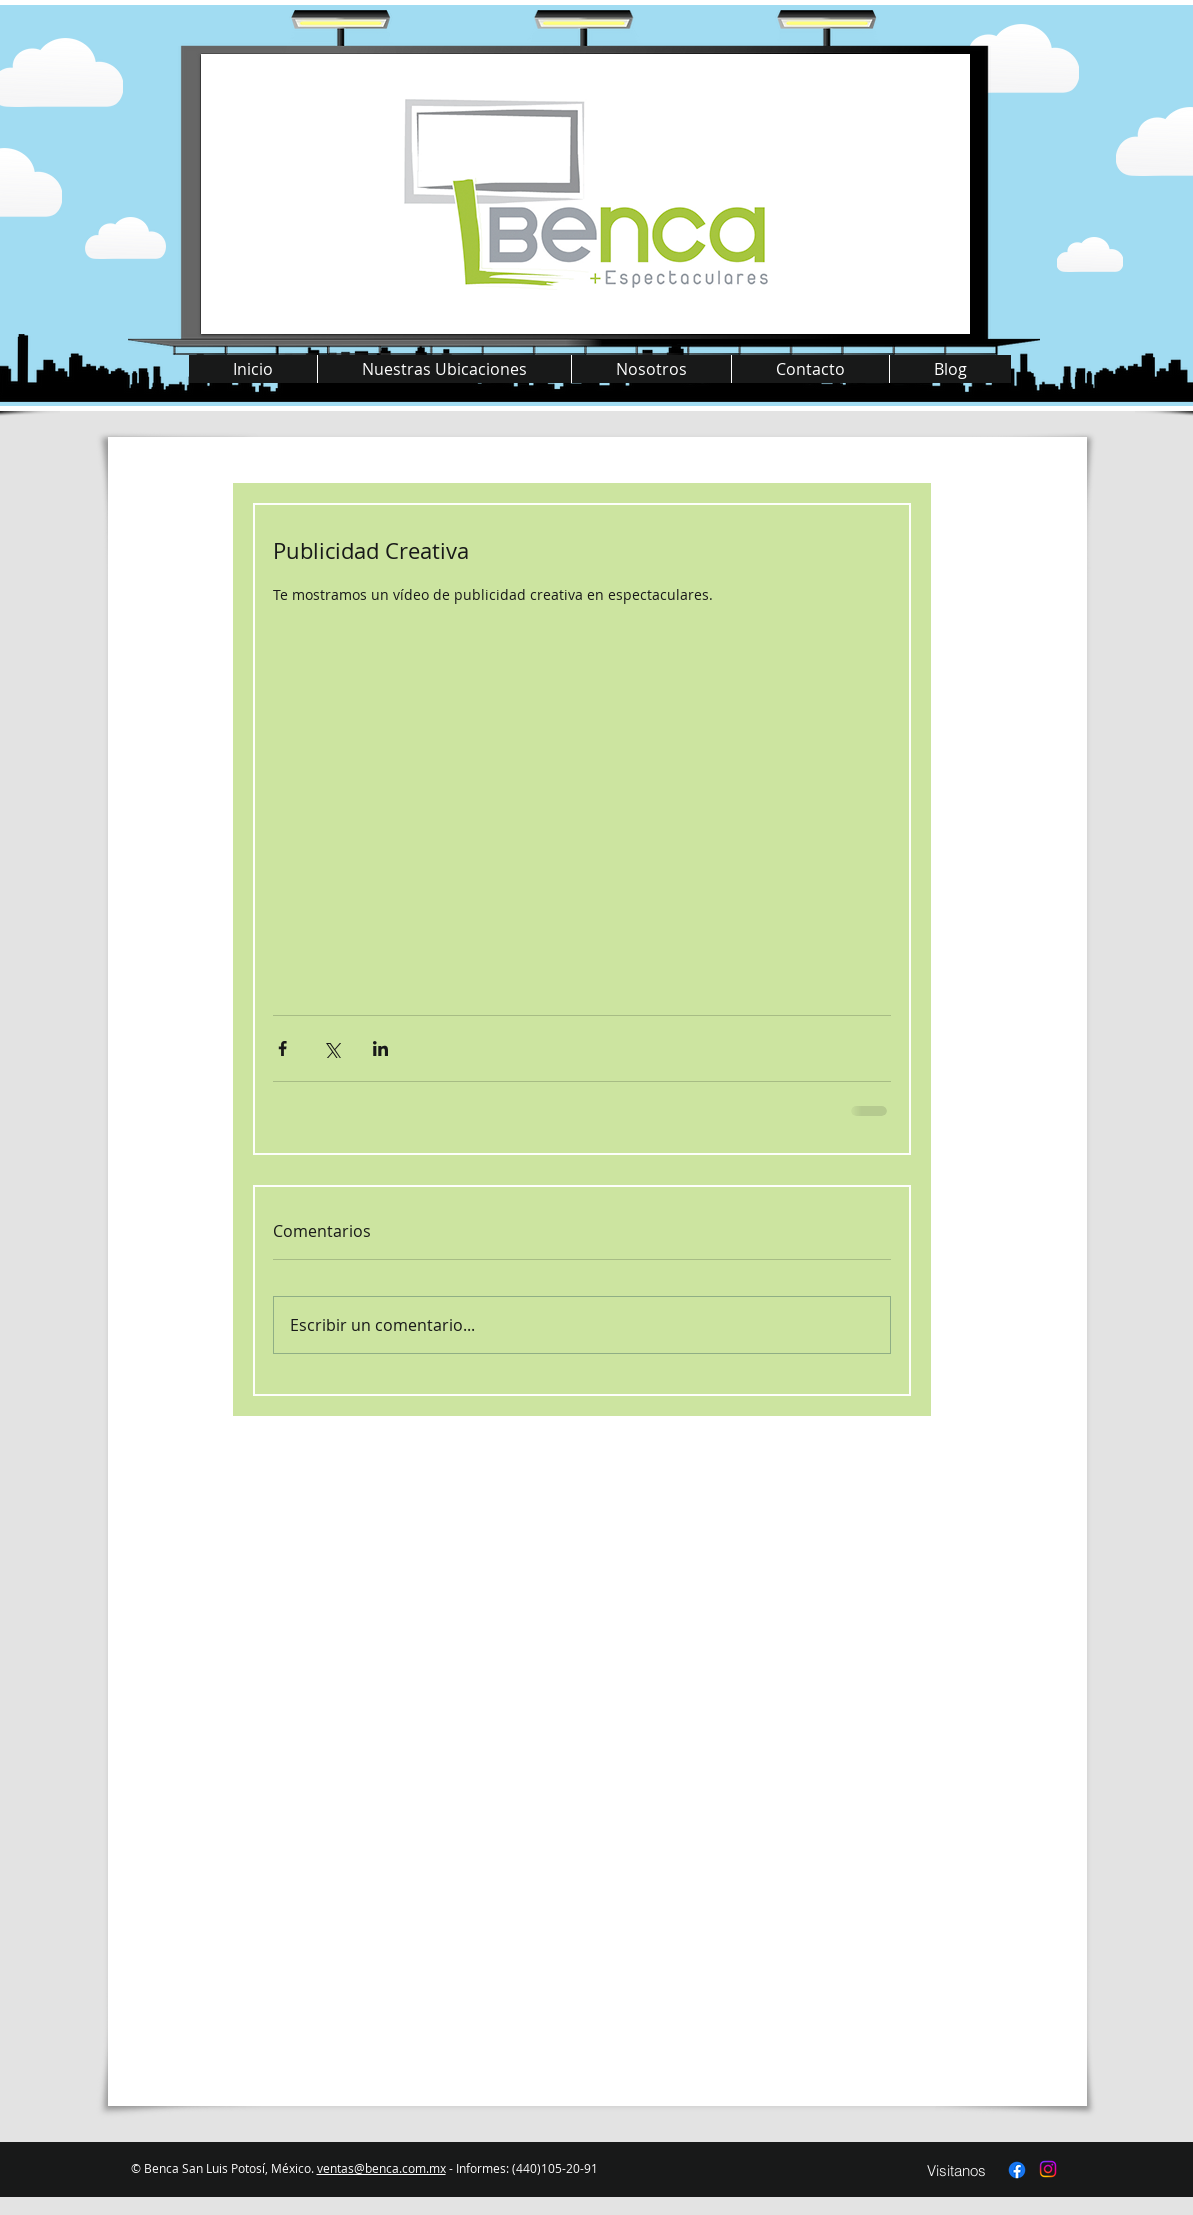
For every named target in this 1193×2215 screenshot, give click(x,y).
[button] (444, 369)
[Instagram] (1048, 2169)
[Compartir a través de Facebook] (282, 1048)
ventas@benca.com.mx (381, 2168)
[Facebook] (1017, 2170)
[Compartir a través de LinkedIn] (380, 1048)
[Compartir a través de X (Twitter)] (331, 1048)
